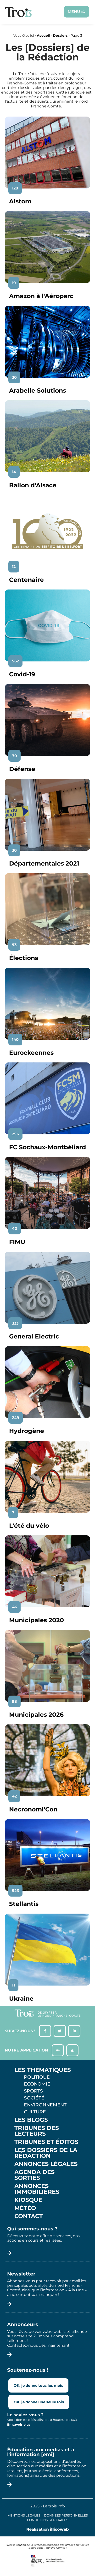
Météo (25, 2208)
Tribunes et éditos (46, 2142)
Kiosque (28, 2200)
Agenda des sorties (34, 2175)
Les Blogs (31, 2120)
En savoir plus (18, 2424)
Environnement (45, 2105)
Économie (37, 2084)
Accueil (43, 35)
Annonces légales (46, 2164)
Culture (35, 2112)
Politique (37, 2077)
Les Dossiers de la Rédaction (45, 2153)
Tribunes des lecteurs (36, 2131)
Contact (28, 2216)
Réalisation (47, 2529)
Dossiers (60, 35)
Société (34, 2098)
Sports (33, 2091)
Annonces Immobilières (36, 2189)
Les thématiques (42, 2070)
